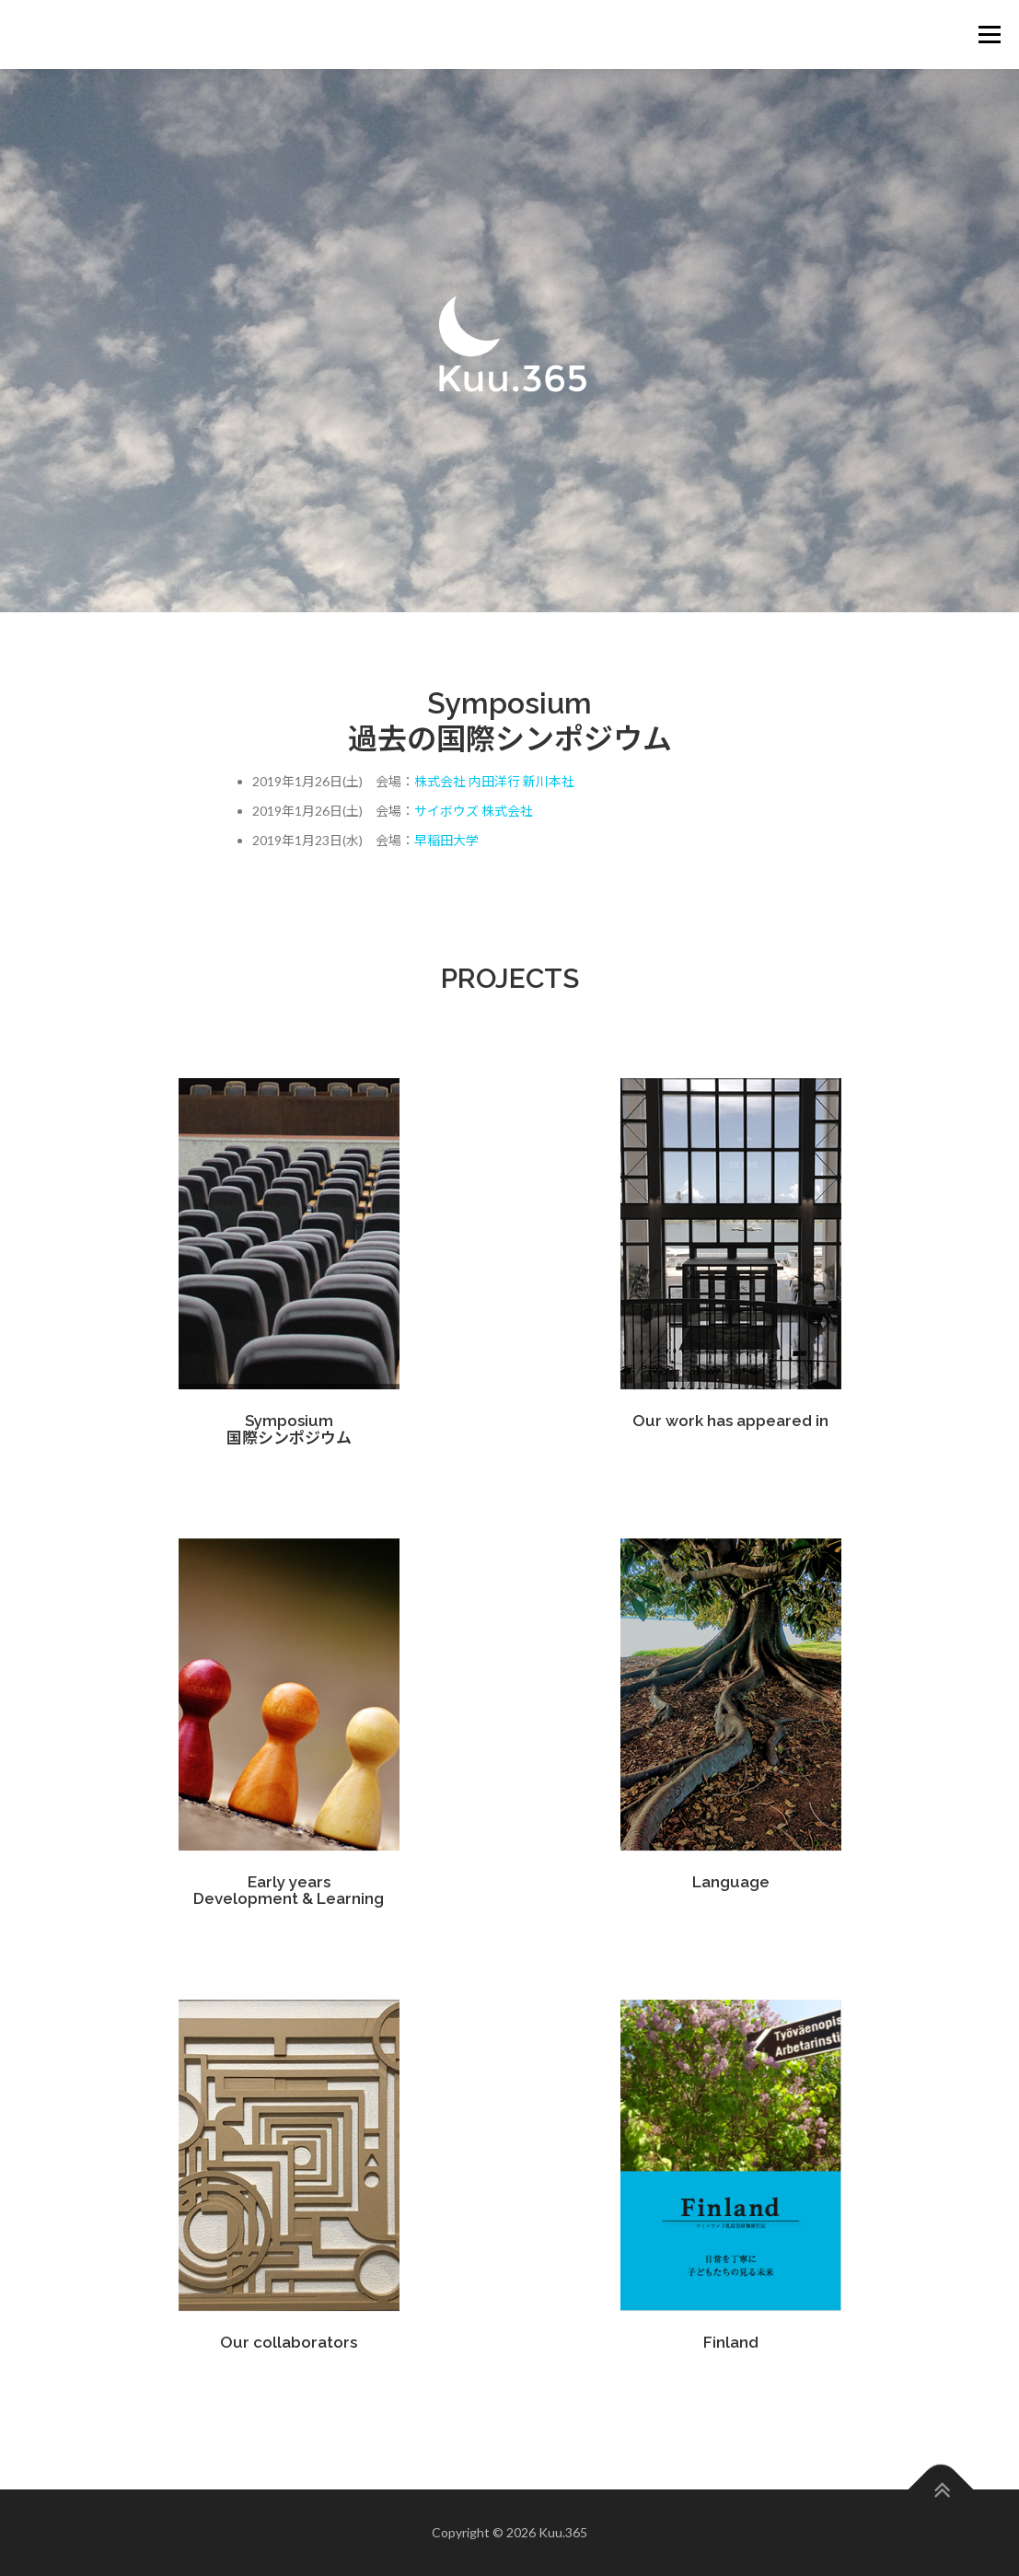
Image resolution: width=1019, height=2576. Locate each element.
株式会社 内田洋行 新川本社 (494, 781)
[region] (509, 340)
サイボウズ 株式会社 (473, 810)
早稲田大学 (446, 840)
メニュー (989, 34)
